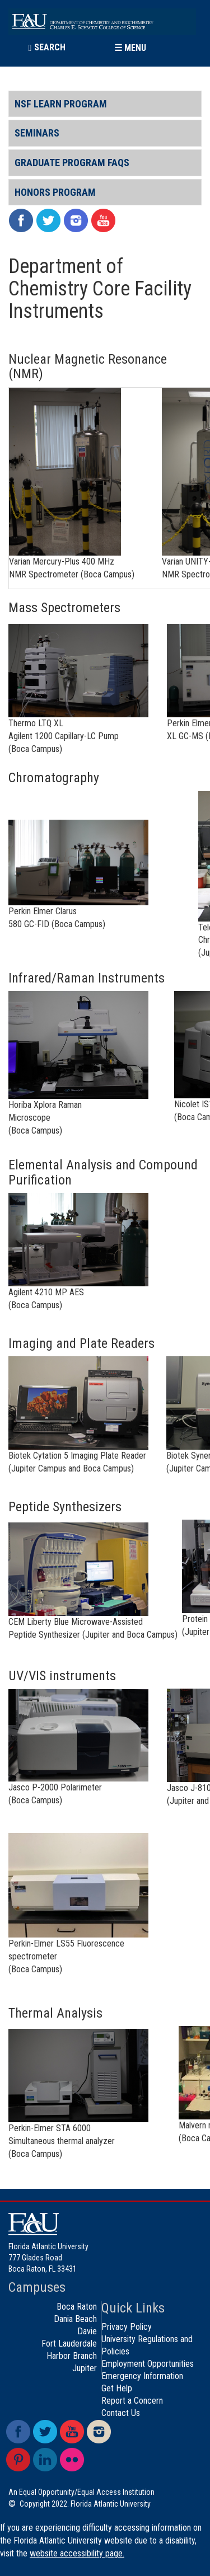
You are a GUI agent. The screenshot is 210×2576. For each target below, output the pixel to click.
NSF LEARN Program (61, 104)
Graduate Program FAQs (72, 162)
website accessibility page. (77, 2553)
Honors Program (55, 192)
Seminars (37, 133)
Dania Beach (75, 2319)
